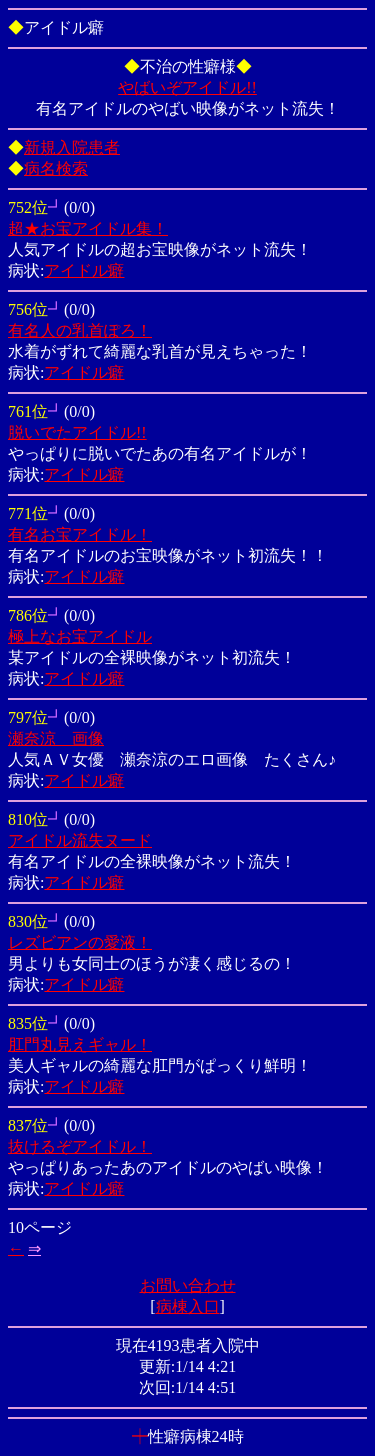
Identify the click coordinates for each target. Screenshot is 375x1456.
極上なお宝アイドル (80, 636)
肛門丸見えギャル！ (80, 1044)
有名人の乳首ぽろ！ (80, 330)
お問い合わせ (188, 1285)
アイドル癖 (84, 270)
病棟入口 (188, 1306)
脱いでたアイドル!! (77, 432)
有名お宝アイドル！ (80, 534)
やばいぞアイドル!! (187, 87)
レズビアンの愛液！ (80, 942)
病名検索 (56, 168)
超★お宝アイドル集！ (88, 228)
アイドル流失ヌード (80, 840)
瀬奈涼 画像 (56, 738)
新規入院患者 (72, 147)
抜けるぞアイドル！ (80, 1146)
